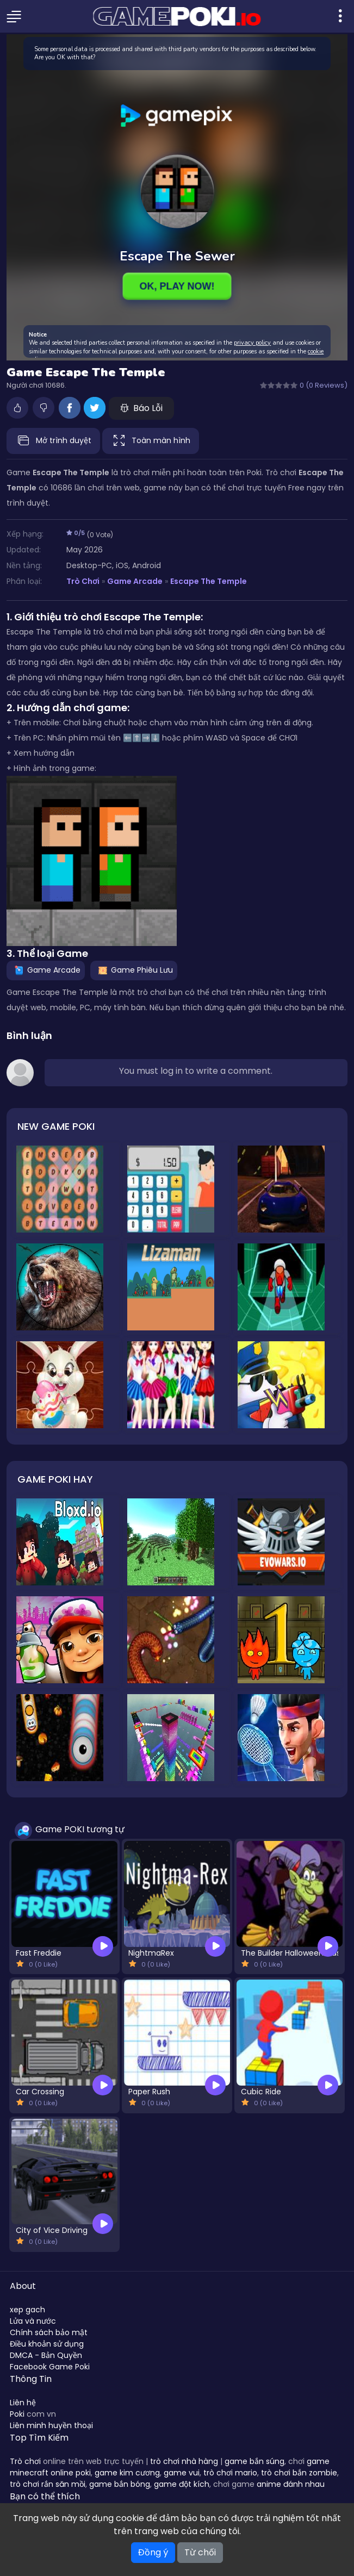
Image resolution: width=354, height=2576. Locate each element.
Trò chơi (25, 2461)
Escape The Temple (208, 581)
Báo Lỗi (141, 408)
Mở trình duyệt (53, 441)
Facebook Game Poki (50, 2366)
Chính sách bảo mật (49, 2332)
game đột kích (181, 2484)
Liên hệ (23, 2402)
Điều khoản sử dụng (47, 2343)
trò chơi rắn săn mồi (47, 2484)
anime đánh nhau (291, 2484)
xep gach (27, 2309)
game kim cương (127, 2472)
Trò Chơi (83, 581)
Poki (17, 2414)
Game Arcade (135, 581)
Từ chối (200, 2552)
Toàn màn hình (150, 441)
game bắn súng (254, 2461)
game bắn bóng (119, 2484)
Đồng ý (153, 2552)
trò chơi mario (230, 2472)
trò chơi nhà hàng (184, 2461)
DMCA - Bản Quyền (46, 2355)
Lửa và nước (33, 2321)
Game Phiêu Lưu (134, 970)
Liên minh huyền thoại (51, 2425)
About (23, 2286)
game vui (182, 2472)
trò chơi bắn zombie (299, 2472)
